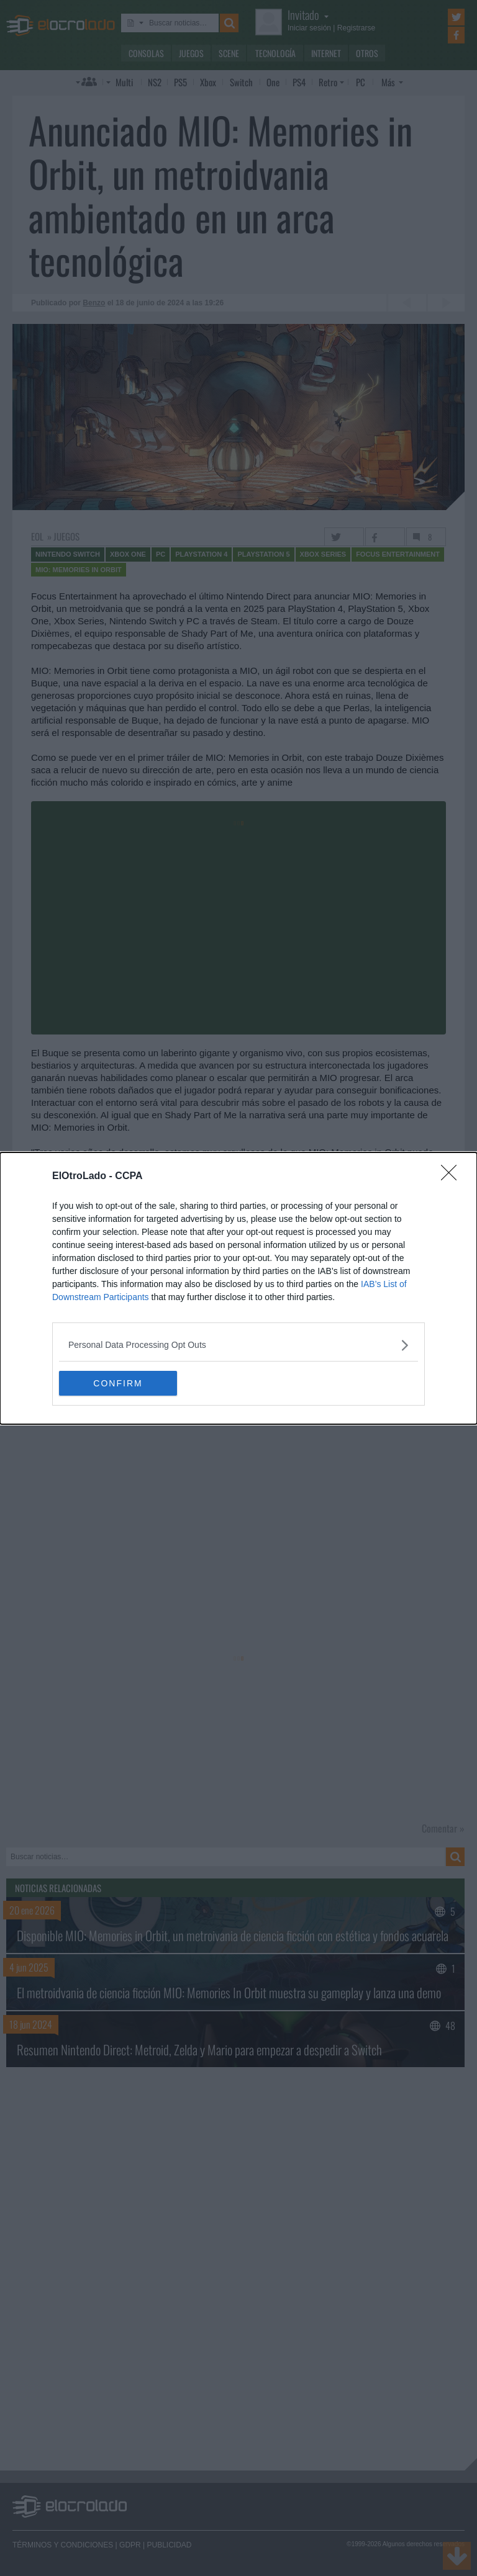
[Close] (453, 1176)
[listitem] (238, 1345)
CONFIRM (117, 1383)
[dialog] (238, 1288)
